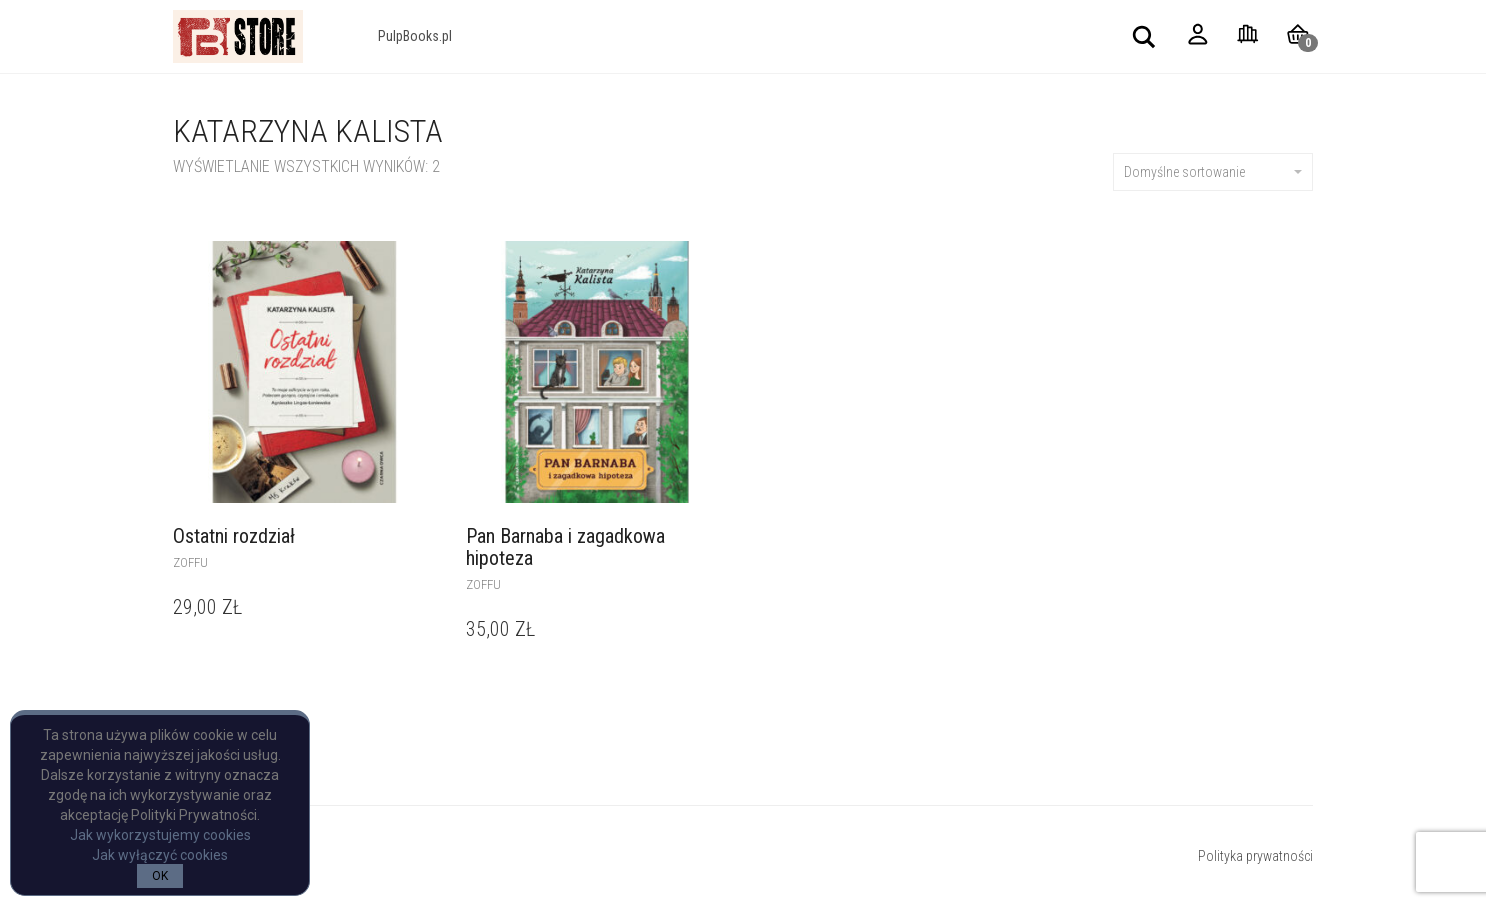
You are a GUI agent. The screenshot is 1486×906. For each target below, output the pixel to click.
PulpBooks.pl (415, 36)
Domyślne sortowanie (1213, 172)
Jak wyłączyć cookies (160, 855)
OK (160, 876)
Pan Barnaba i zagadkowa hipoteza (565, 547)
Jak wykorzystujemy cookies (160, 835)
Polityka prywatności (1255, 856)
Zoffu (190, 562)
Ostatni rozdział (234, 536)
